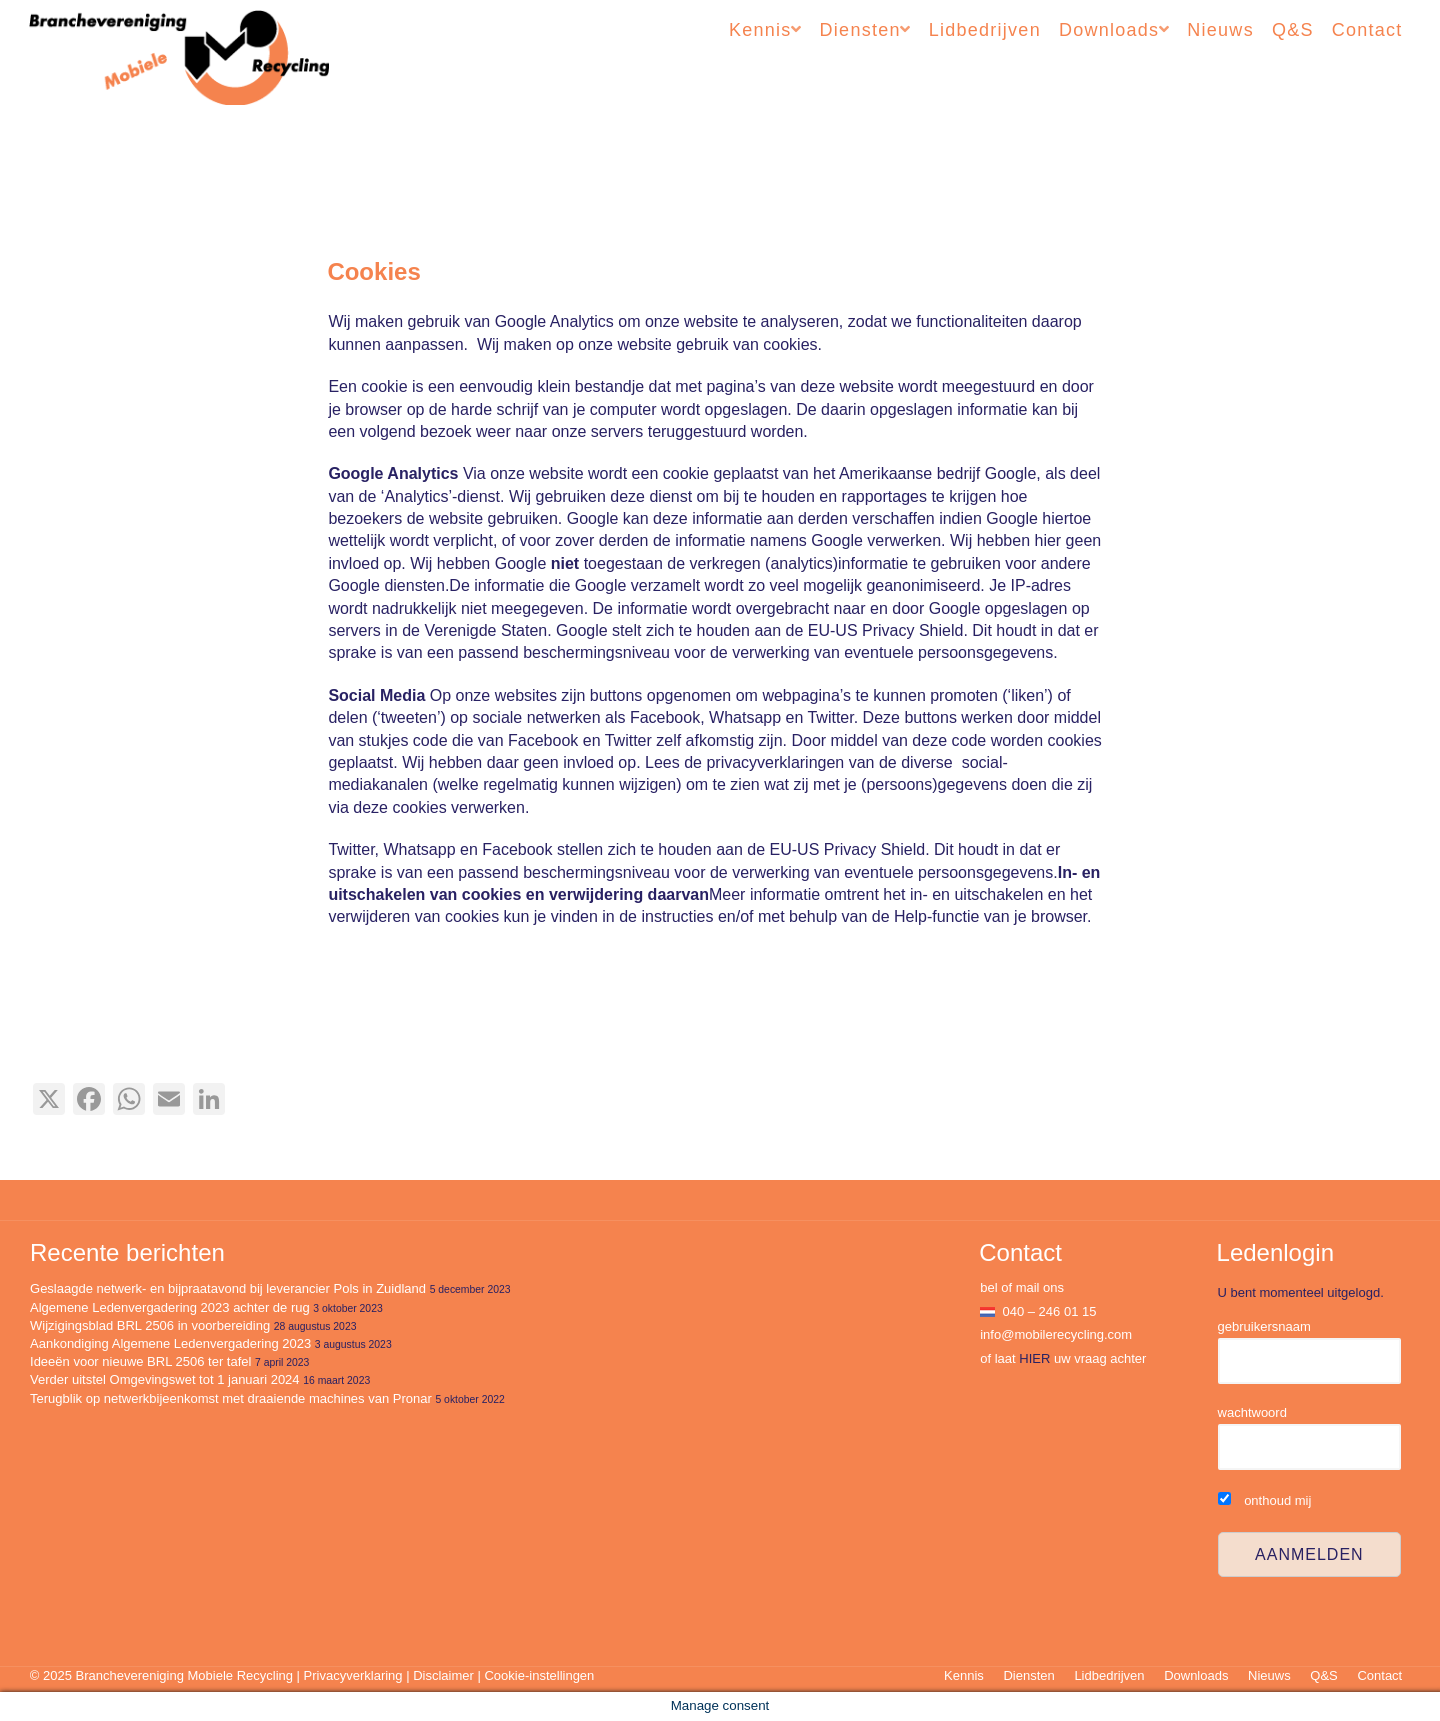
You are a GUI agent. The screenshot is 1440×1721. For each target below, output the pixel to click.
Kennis (760, 30)
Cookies (373, 271)
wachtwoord (1252, 1412)
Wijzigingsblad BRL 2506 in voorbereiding (150, 1325)
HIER (1034, 1358)
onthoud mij (1265, 1500)
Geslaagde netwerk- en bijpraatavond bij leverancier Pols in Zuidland (228, 1288)
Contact (1367, 30)
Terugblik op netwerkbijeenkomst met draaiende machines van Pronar (231, 1398)
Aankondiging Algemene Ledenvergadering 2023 (170, 1343)
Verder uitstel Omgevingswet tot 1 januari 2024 (165, 1379)
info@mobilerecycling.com (1056, 1334)
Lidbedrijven (985, 30)
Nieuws (1220, 30)
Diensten (860, 30)
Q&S (1293, 30)
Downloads (1109, 30)
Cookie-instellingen (539, 1675)
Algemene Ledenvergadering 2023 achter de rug (170, 1307)
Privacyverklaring (353, 1675)
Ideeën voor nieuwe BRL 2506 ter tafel (140, 1361)
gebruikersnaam (1264, 1326)
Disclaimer (443, 1675)
